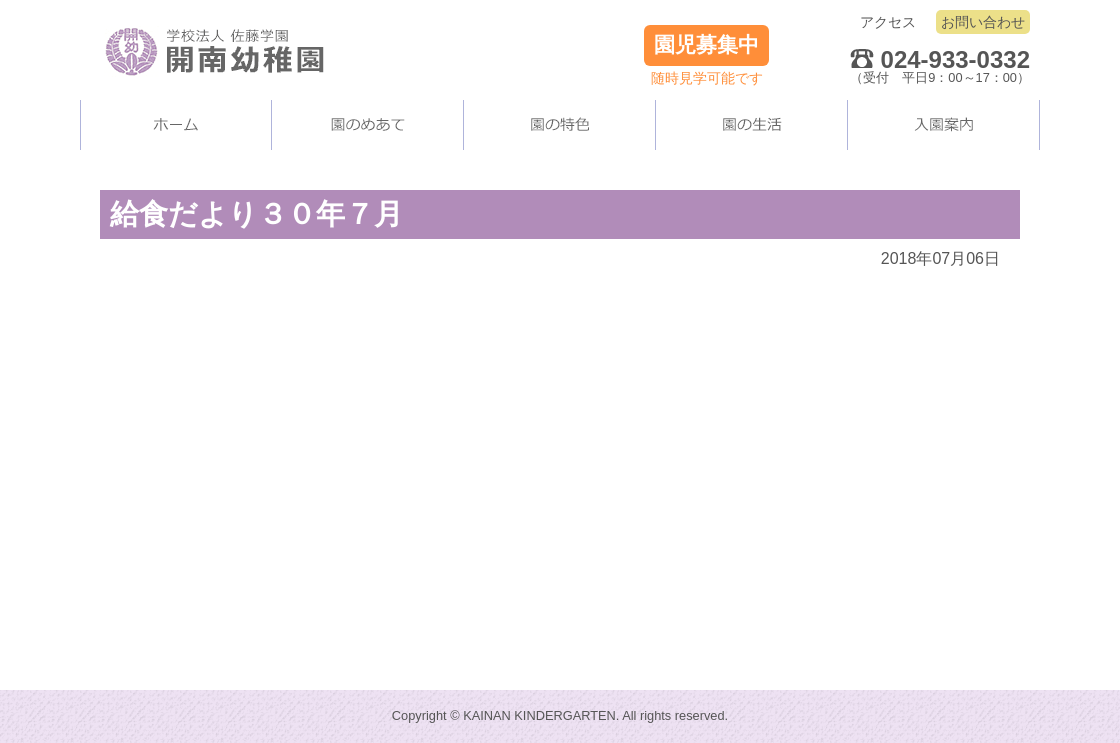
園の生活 (752, 125)
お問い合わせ (983, 22)
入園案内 (944, 125)
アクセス (888, 22)
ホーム (176, 125)
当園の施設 (560, 125)
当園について (368, 125)
